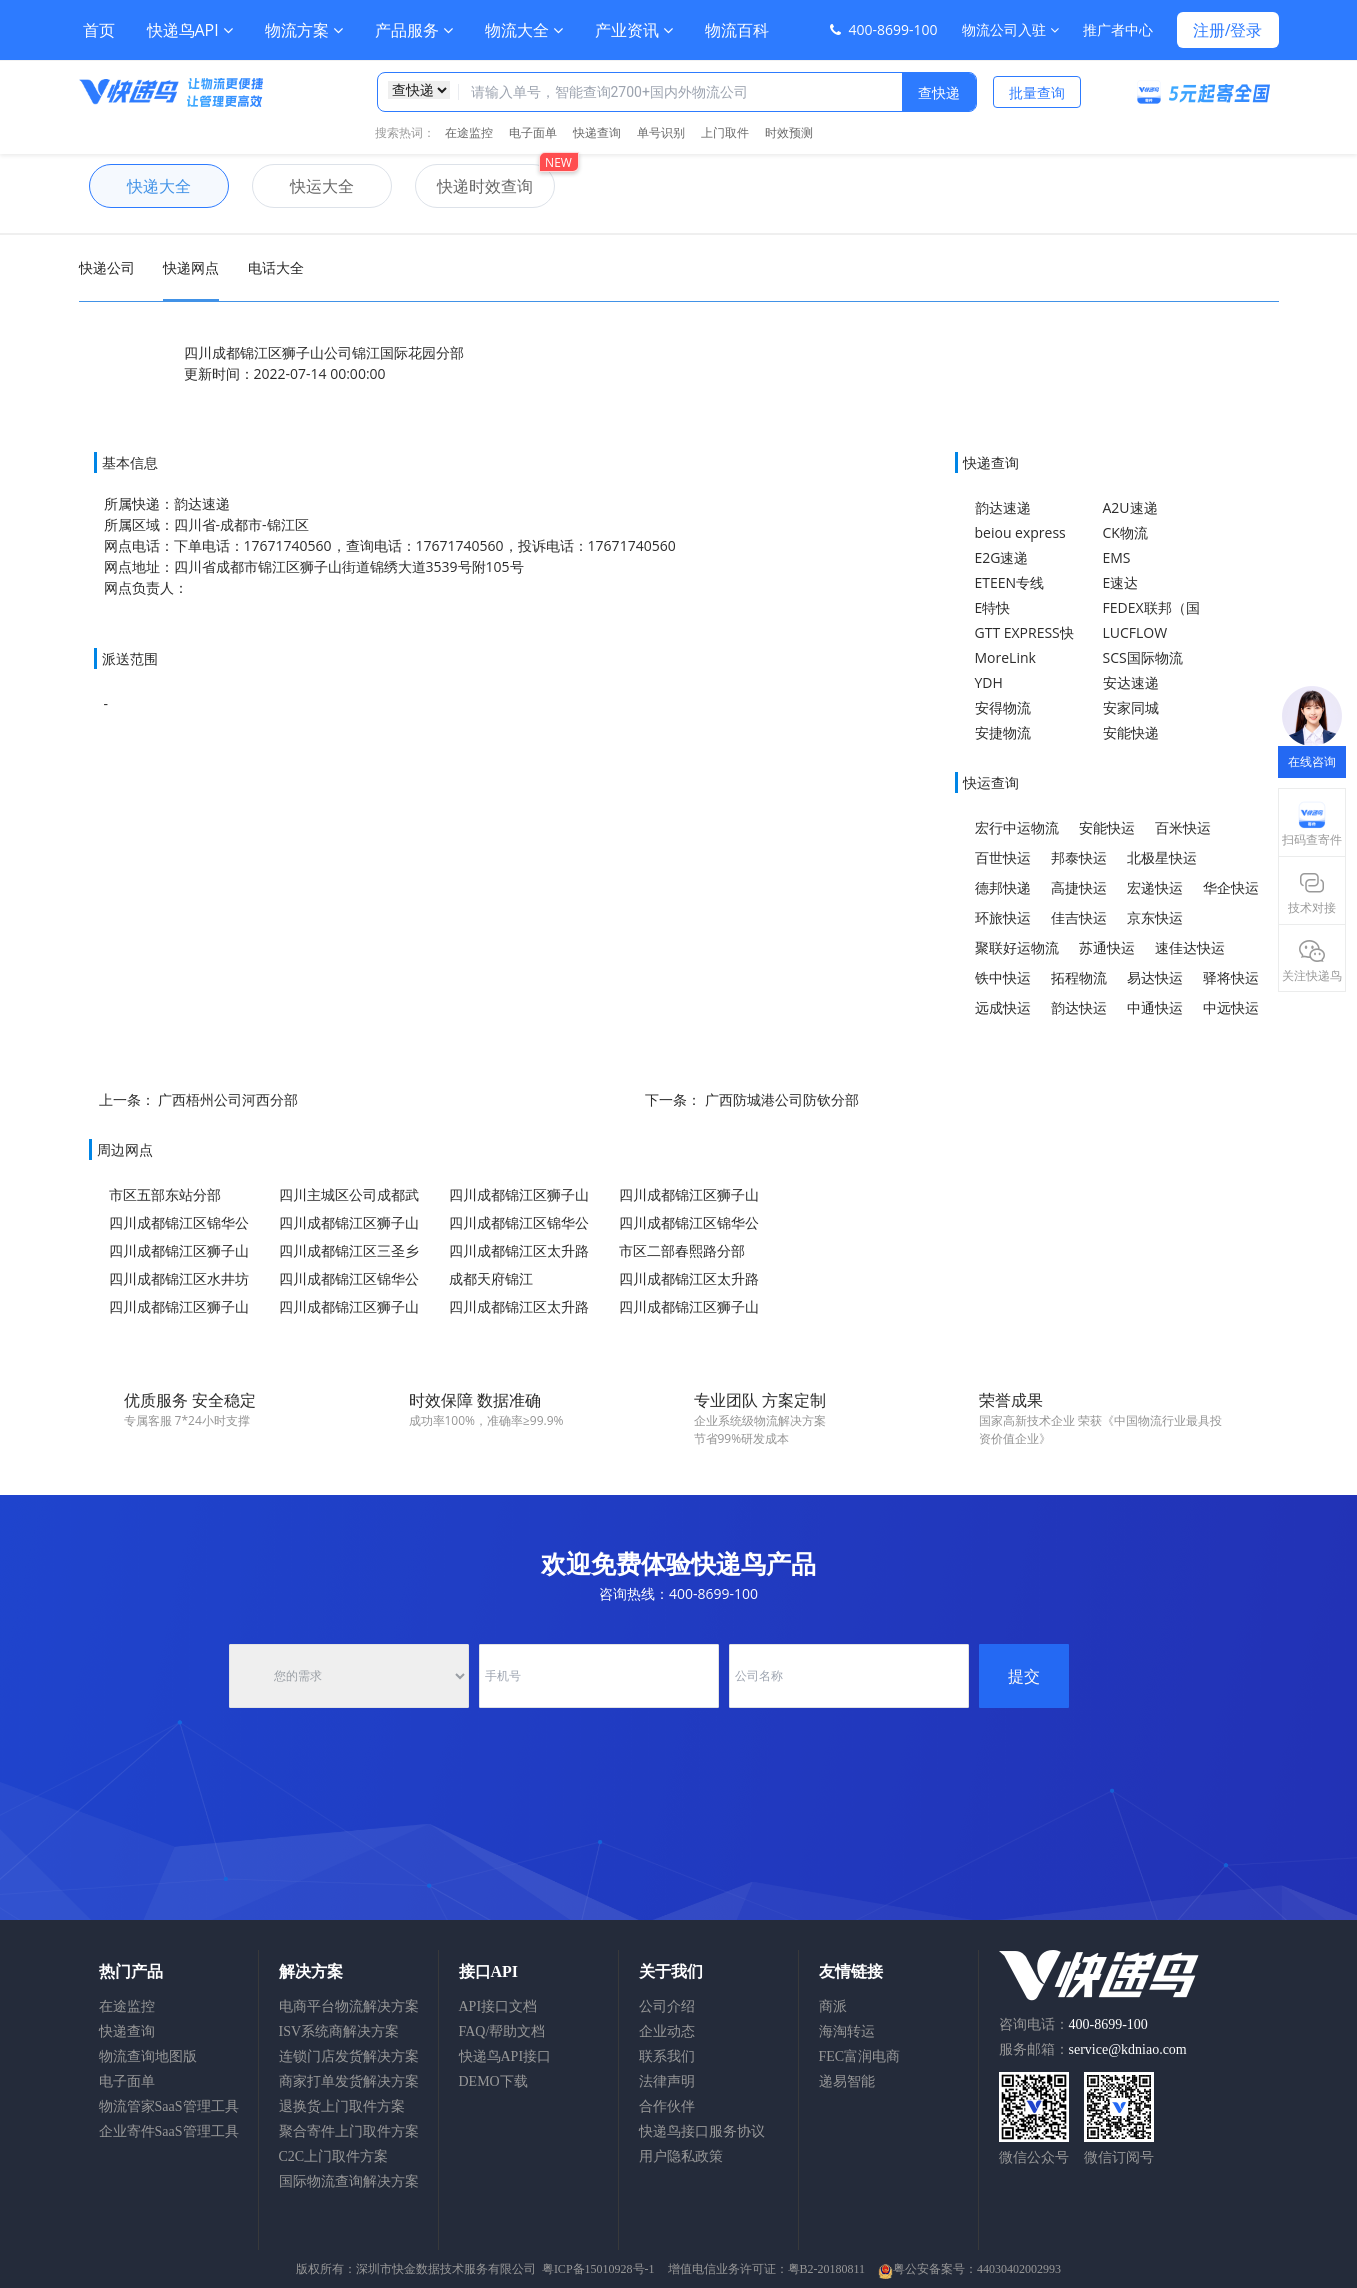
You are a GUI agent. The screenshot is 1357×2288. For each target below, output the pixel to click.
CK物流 (1125, 532)
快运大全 (303, 186)
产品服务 (414, 30)
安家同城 (1131, 707)
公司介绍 (667, 2006)
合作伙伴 (667, 2106)
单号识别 (661, 132)
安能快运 (1107, 827)
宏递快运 (1155, 887)
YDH (989, 682)
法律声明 (667, 2081)
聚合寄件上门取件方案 (349, 2131)
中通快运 (1155, 1007)
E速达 (1121, 582)
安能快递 (1131, 732)
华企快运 (1231, 887)
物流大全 (524, 30)
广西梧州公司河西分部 (228, 1099)
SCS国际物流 (1143, 657)
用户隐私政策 (681, 2156)
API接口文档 (498, 2006)
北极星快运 (1162, 857)
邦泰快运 (1079, 857)
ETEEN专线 (1010, 582)
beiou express (1020, 532)
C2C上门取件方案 (334, 2156)
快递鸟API (190, 30)
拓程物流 (1079, 977)
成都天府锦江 (491, 1278)
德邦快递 (1003, 887)
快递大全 (140, 186)
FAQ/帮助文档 (502, 2031)
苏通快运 (1107, 947)
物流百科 (737, 30)
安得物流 (1003, 707)
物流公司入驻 (1010, 29)
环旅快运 (1003, 917)
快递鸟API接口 (505, 2056)
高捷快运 (1079, 887)
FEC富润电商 (860, 2056)
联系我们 (667, 2056)
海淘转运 (847, 2031)
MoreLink (1005, 657)
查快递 (939, 92)
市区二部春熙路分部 (682, 1250)
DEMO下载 (493, 2081)
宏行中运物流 (1017, 827)
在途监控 (469, 132)
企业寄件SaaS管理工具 (169, 2131)
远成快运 (1003, 1007)
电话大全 (276, 267)
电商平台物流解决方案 (349, 2006)
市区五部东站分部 (165, 1194)
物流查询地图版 (148, 2056)
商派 (833, 2006)
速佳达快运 (1190, 947)
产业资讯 (634, 30)
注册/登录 (1228, 30)
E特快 (993, 607)
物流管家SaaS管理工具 (169, 2106)
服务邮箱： (1093, 2049)
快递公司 (107, 267)
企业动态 (667, 2031)
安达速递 (1131, 682)
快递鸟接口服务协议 (702, 2131)
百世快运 (1003, 857)
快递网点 (191, 267)
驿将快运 (1231, 977)
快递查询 (597, 132)
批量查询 (1037, 92)
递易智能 (847, 2081)
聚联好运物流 (1017, 947)
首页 (99, 30)
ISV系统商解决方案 (339, 2031)
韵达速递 (1003, 507)
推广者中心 (1118, 29)
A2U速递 (1130, 507)
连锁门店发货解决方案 (349, 2056)
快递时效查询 (474, 186)
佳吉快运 (1079, 917)
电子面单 (533, 132)
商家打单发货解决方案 (349, 2081)
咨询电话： (1073, 2024)
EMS (1117, 557)
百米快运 (1183, 827)
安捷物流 (1003, 732)
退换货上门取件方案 (342, 2106)
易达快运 (1155, 977)
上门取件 (725, 132)
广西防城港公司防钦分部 (782, 1099)
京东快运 (1155, 917)
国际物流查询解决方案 (349, 2181)
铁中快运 (1003, 977)
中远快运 (1231, 1007)
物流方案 (304, 30)
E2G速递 (1002, 557)
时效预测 (789, 132)
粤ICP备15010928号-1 (598, 2269)
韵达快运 (1079, 1007)
